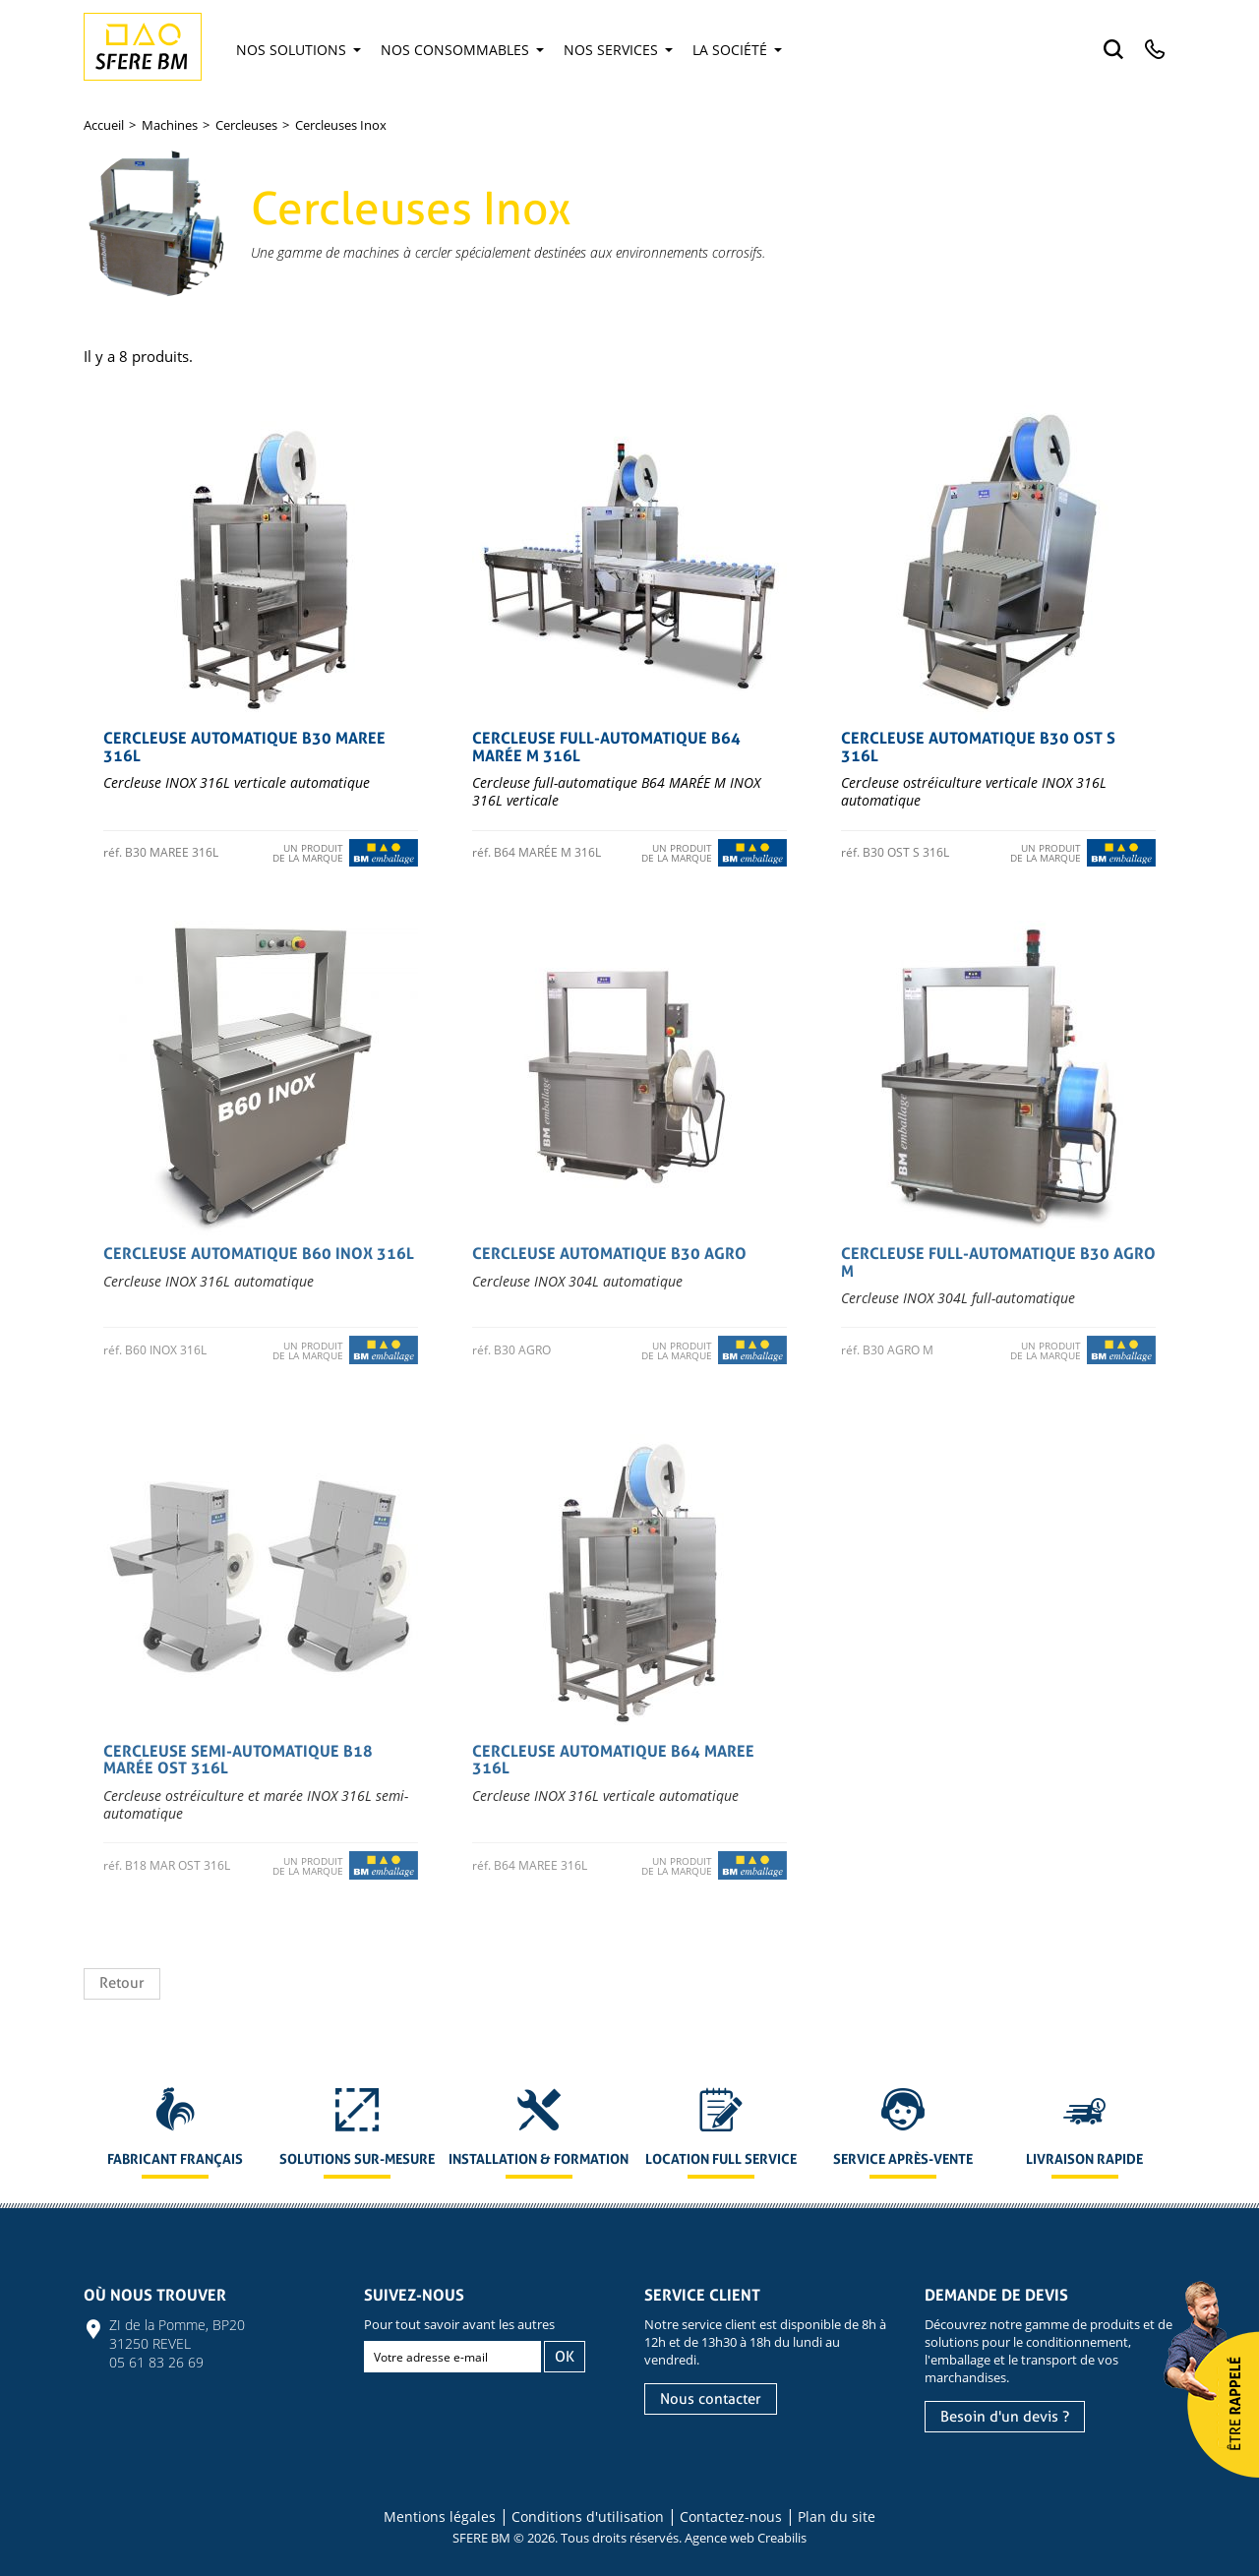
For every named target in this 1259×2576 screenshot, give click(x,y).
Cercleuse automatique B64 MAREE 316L (613, 1760)
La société (737, 49)
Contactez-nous (731, 2516)
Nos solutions (298, 49)
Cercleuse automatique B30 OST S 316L (978, 747)
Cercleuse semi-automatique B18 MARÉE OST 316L (238, 1760)
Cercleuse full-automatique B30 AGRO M (998, 1262)
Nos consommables (462, 49)
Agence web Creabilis (746, 2537)
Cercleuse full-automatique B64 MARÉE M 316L (606, 747)
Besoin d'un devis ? (1004, 2417)
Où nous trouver (155, 2295)
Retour (122, 1983)
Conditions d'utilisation (587, 2516)
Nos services (618, 49)
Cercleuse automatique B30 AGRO (609, 1253)
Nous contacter (710, 2399)
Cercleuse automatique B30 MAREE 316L (244, 747)
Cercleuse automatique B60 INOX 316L (258, 1253)
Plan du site (836, 2516)
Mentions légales (440, 2516)
